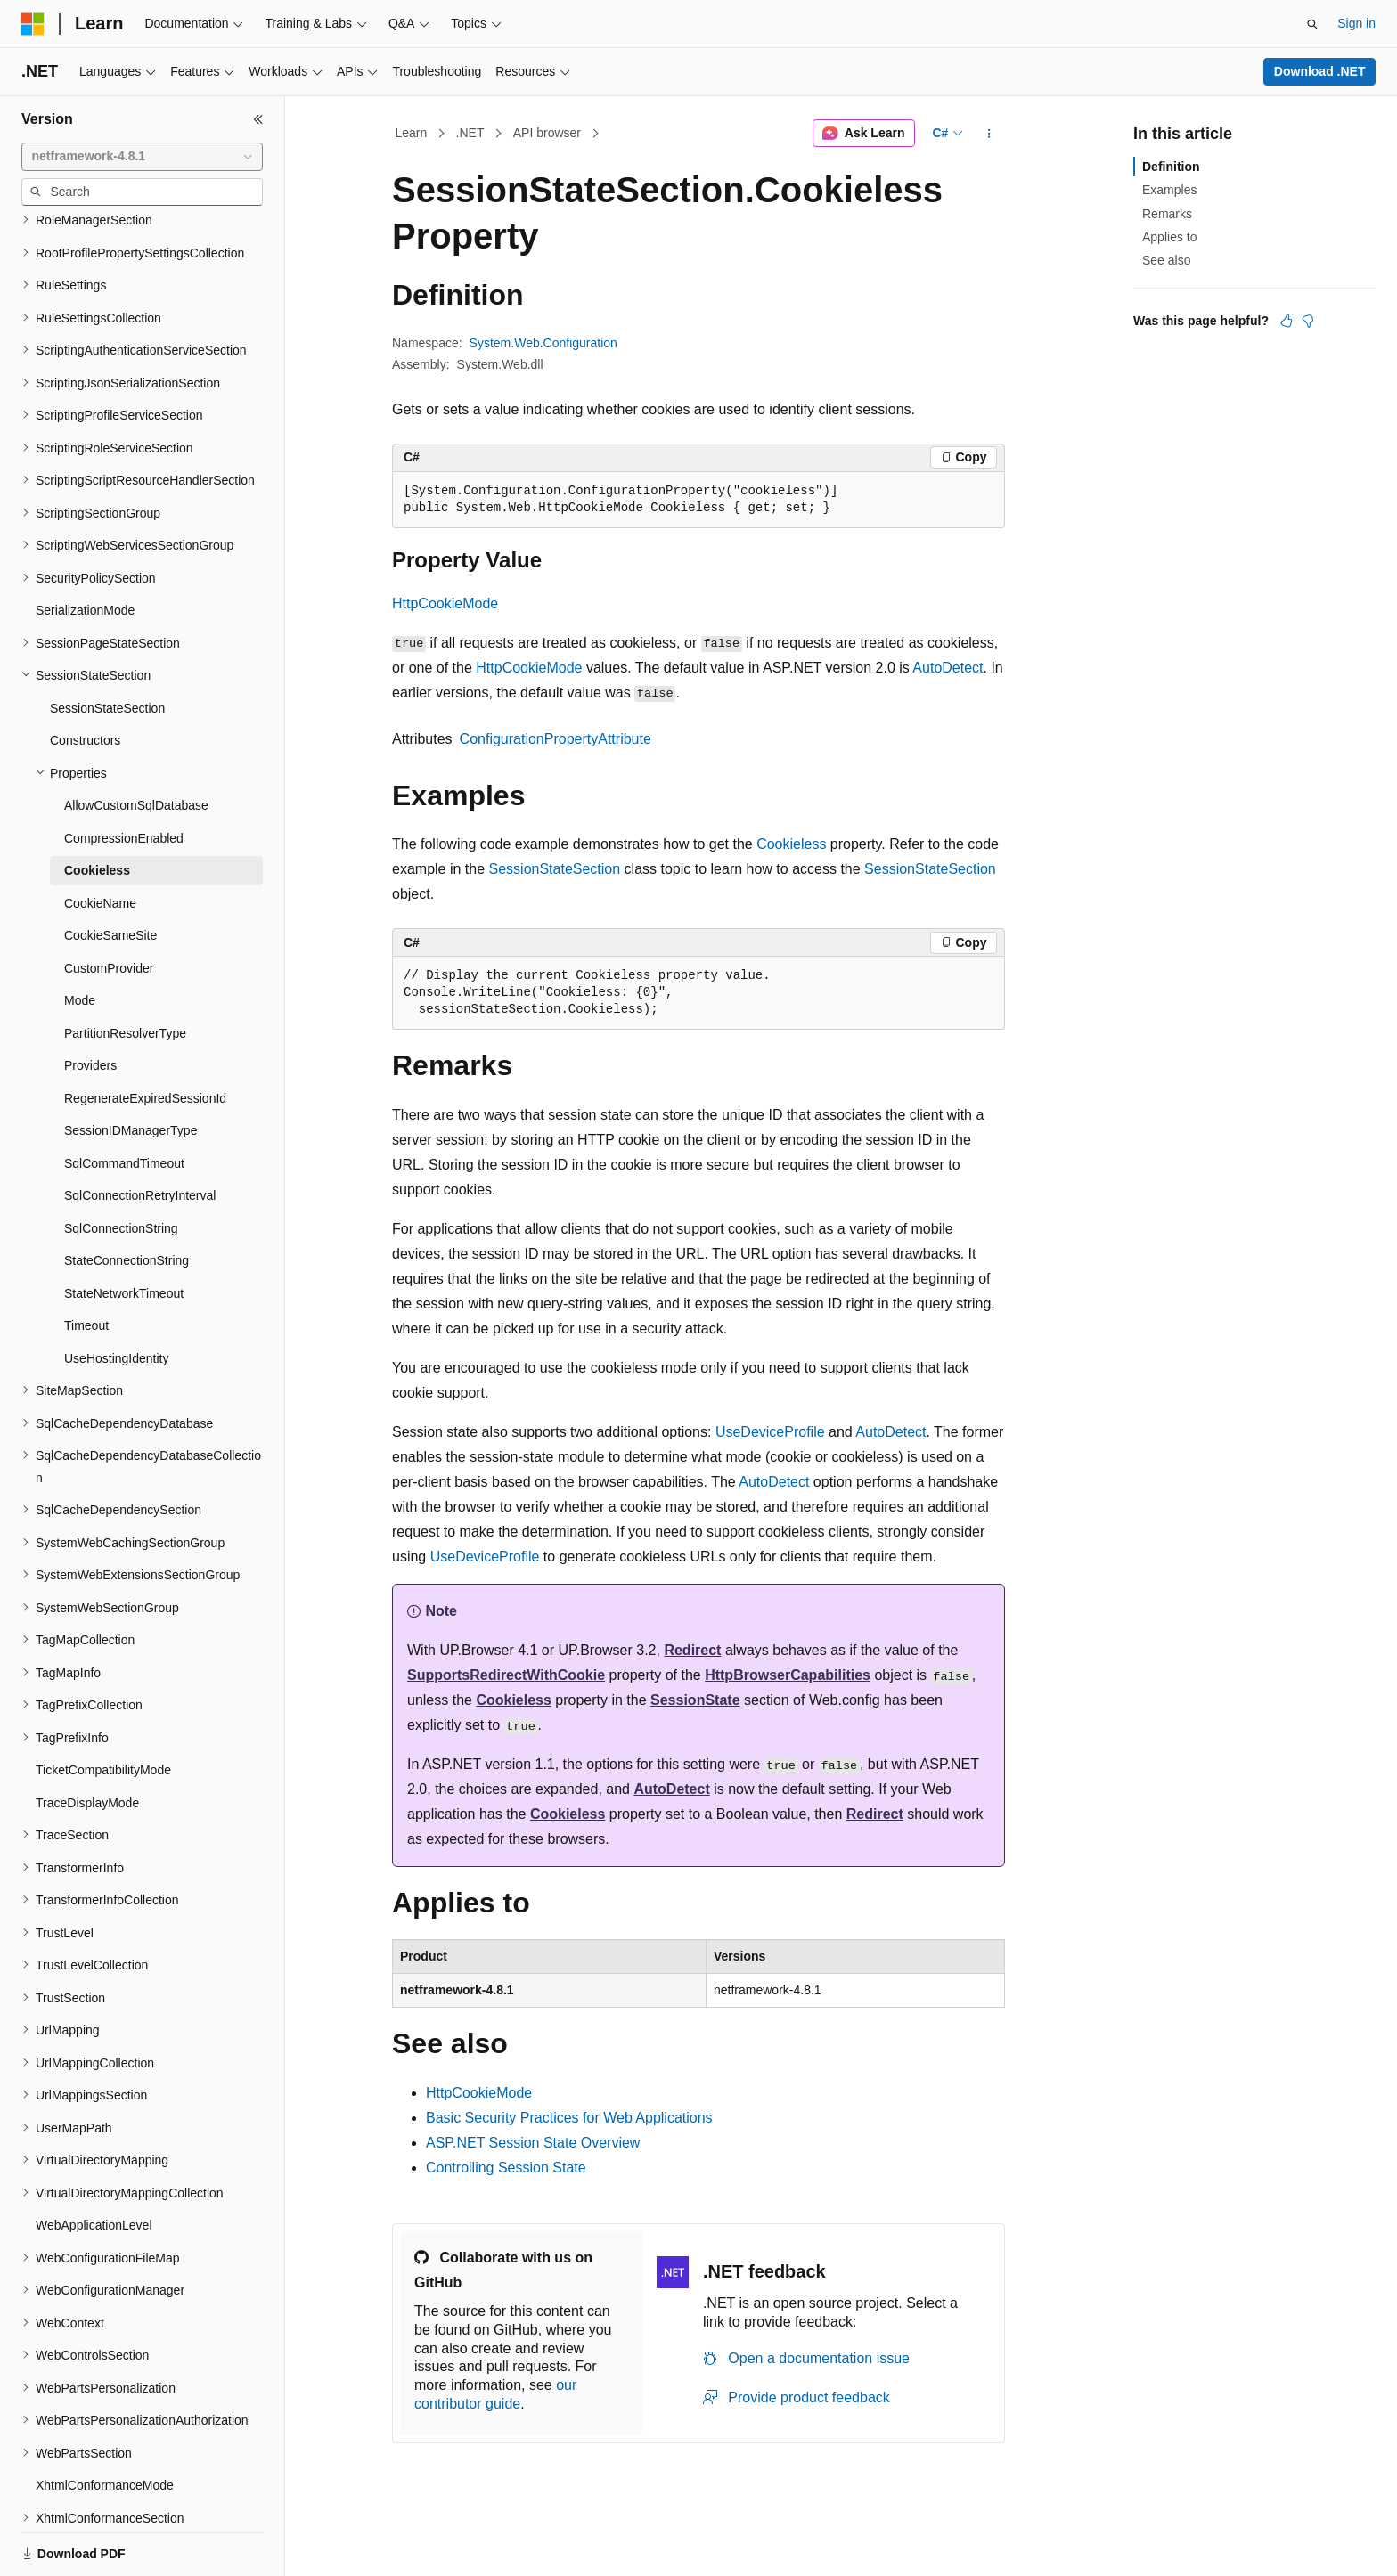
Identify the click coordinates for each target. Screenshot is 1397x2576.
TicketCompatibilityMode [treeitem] (103, 1708)
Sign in (1356, 23)
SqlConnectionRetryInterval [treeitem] (140, 1134)
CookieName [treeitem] (100, 842)
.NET (470, 133)
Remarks (1167, 214)
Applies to (1169, 237)
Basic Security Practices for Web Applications (569, 2117)
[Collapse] (258, 119)
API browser (547, 133)
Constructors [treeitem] (85, 679)
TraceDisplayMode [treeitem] (87, 1741)
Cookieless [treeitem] (97, 809)
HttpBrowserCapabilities (787, 1675)
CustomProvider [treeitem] (108, 907)
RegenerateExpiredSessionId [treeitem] (145, 1037)
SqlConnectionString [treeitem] (121, 1167)
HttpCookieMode (445, 603)
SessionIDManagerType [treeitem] (130, 1069)
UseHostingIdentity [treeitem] (116, 1297)
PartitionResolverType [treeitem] (125, 972)
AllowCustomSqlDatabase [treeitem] (136, 744)
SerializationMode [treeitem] (85, 549)
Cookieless (791, 844)
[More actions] (989, 133)
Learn (412, 133)
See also (1166, 260)
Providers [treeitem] (90, 1004)
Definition (1171, 166)
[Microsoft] (33, 24)
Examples (1169, 190)
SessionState (694, 1700)
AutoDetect (947, 667)
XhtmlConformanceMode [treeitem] (105, 2424)
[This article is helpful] (1286, 320)
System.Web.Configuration (543, 343)
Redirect (692, 1650)
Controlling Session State (506, 2167)
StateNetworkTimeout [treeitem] (124, 1232)
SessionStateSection (555, 868)
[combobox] (142, 157)
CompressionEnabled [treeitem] (124, 777)
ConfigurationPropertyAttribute (555, 738)
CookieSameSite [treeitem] (110, 874)
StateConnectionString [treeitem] (126, 1199)
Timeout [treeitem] (86, 1264)
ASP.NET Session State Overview (533, 2142)
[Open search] (1312, 24)
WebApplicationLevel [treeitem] (94, 2163)
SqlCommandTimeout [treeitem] (124, 1102)
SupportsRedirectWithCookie (506, 1675)
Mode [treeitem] (79, 939)
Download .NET (1320, 71)
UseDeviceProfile (770, 1431)
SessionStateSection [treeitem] (107, 647)
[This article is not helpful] (1308, 320)
